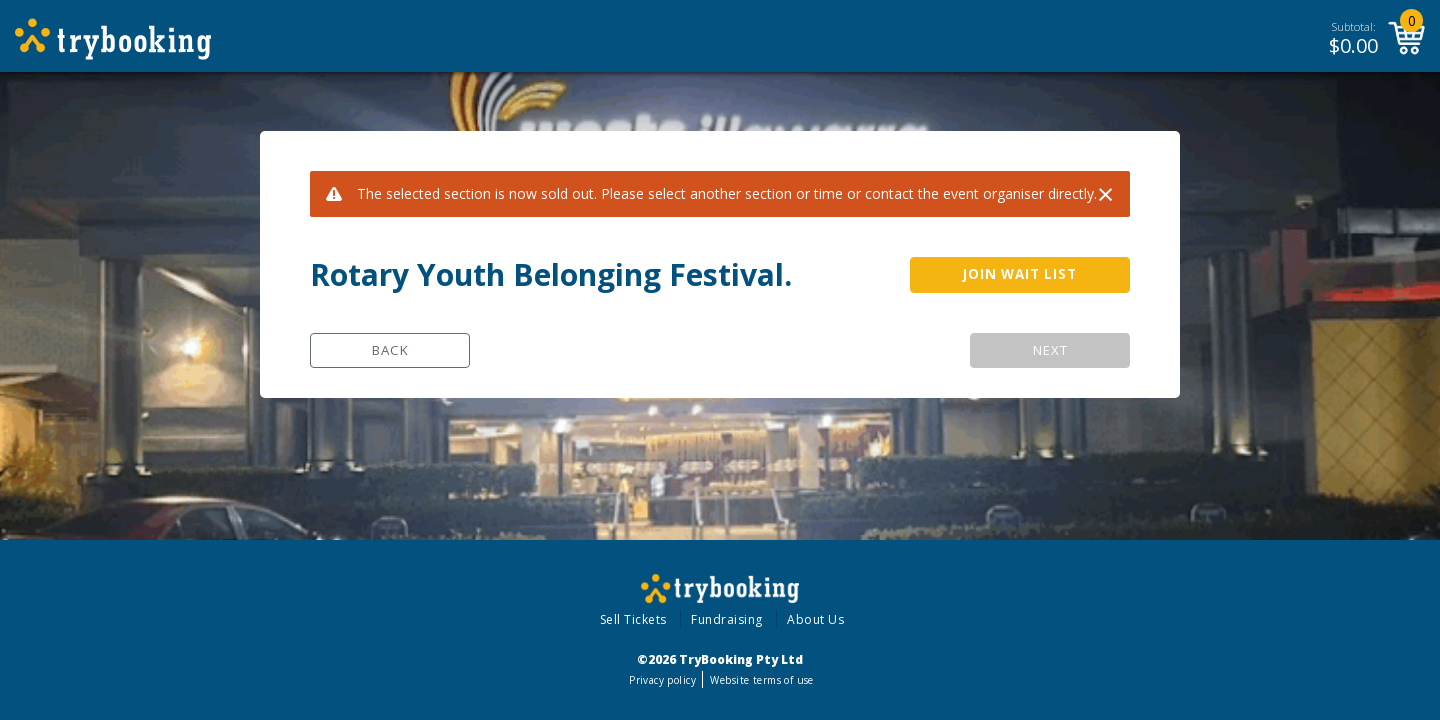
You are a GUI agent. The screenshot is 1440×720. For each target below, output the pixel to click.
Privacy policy (662, 680)
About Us (815, 619)
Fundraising (727, 619)
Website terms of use (761, 680)
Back (390, 350)
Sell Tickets (633, 619)
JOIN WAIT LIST (1020, 274)
